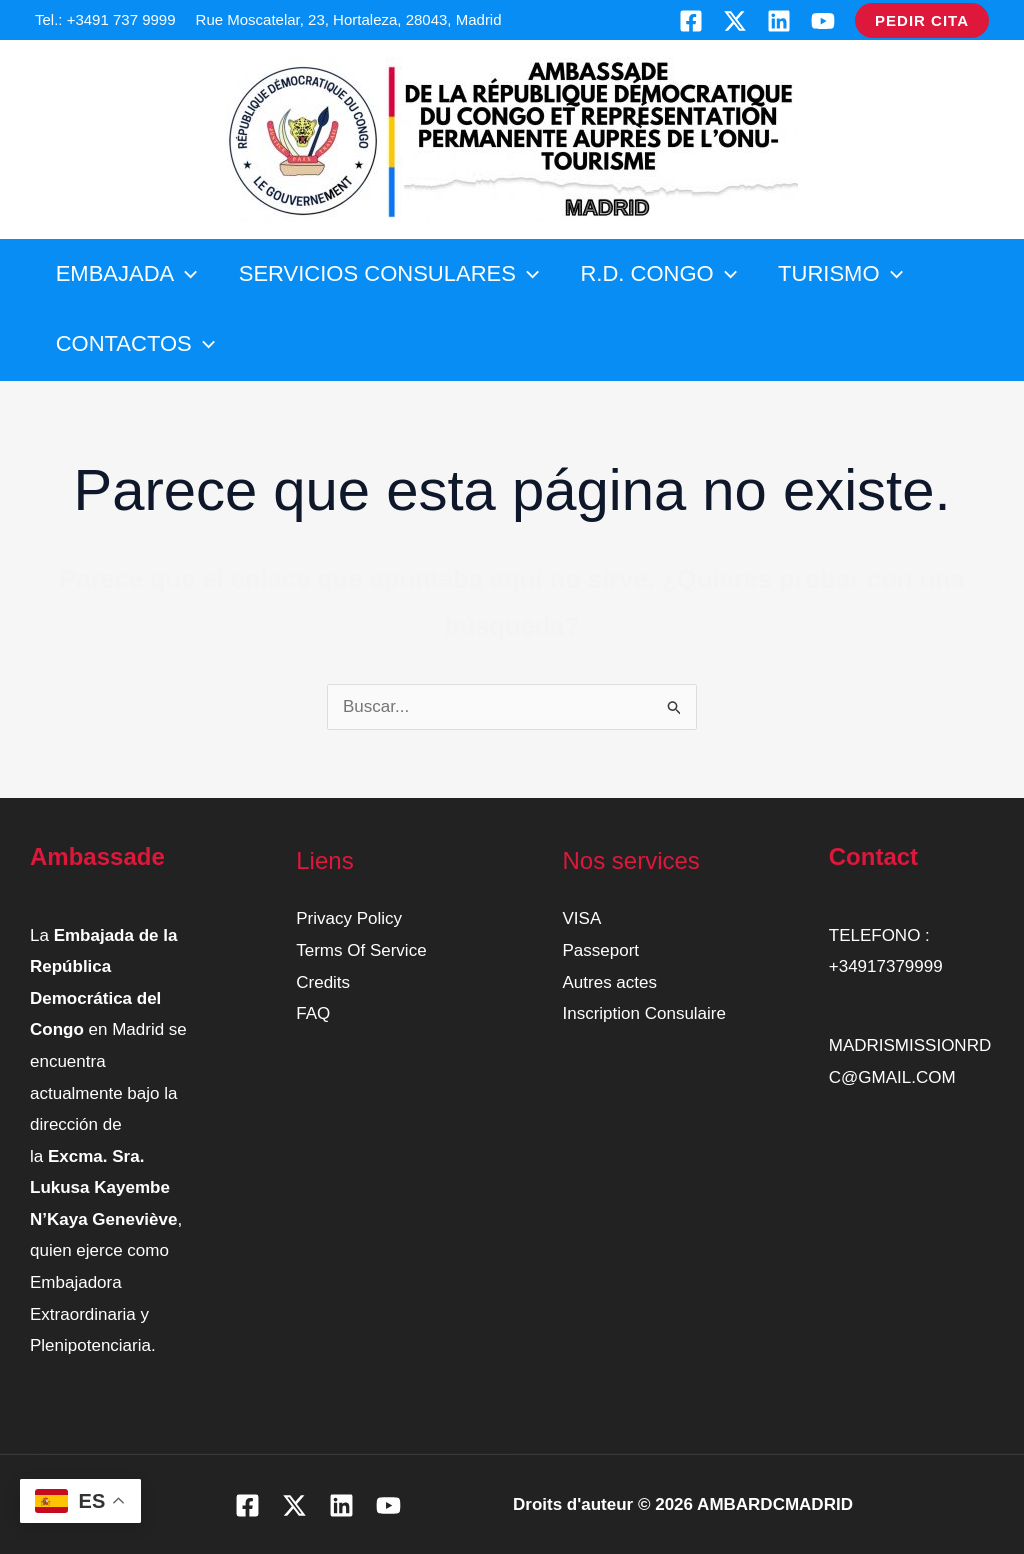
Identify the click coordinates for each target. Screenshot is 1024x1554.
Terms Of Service (361, 950)
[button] (922, 20)
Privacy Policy (349, 918)
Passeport (601, 950)
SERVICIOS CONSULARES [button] (393, 274)
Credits (323, 982)
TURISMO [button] (850, 274)
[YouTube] (823, 21)
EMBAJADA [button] (128, 274)
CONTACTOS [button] (136, 344)
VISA (582, 918)
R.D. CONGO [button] (665, 274)
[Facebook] (691, 21)
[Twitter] (735, 21)
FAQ (313, 1013)
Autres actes (610, 982)
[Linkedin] (779, 21)
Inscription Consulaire (644, 1013)
